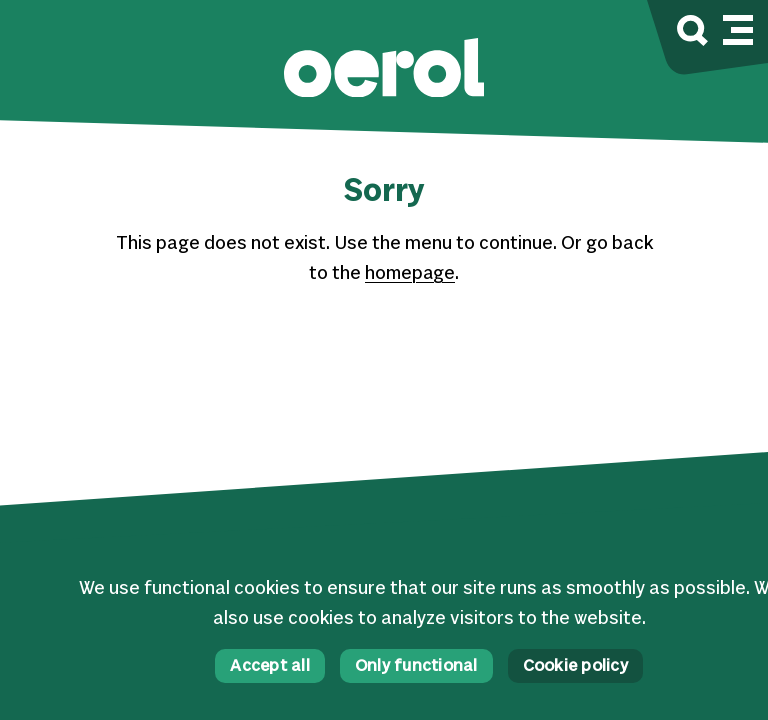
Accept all (270, 666)
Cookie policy (575, 666)
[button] (384, 70)
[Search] (692, 33)
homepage (410, 274)
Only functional (416, 666)
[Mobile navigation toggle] (738, 27)
